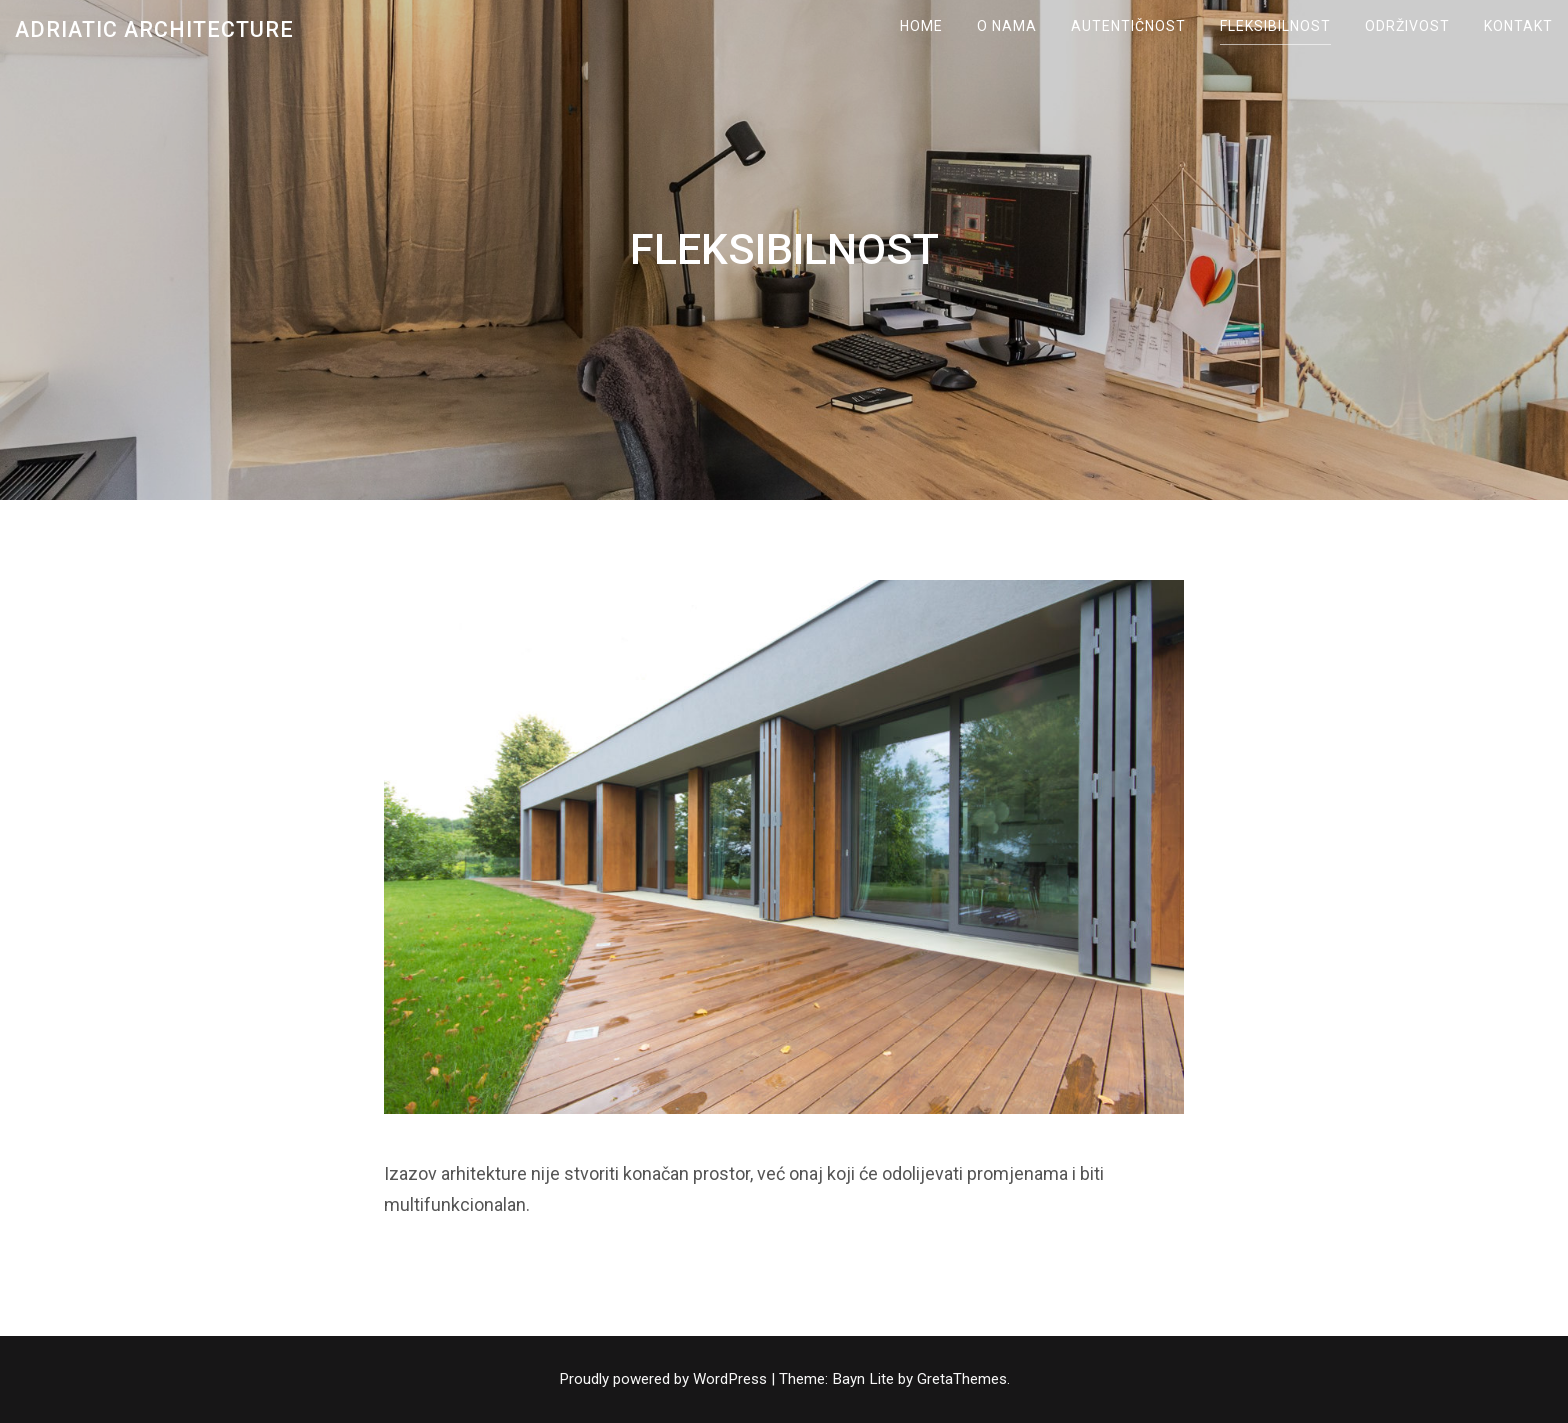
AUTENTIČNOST (1128, 26)
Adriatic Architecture (154, 29)
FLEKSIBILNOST (1275, 26)
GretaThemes (962, 1379)
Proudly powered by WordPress (665, 1379)
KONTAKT (1518, 26)
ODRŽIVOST (1407, 26)
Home (921, 26)
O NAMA (1007, 26)
